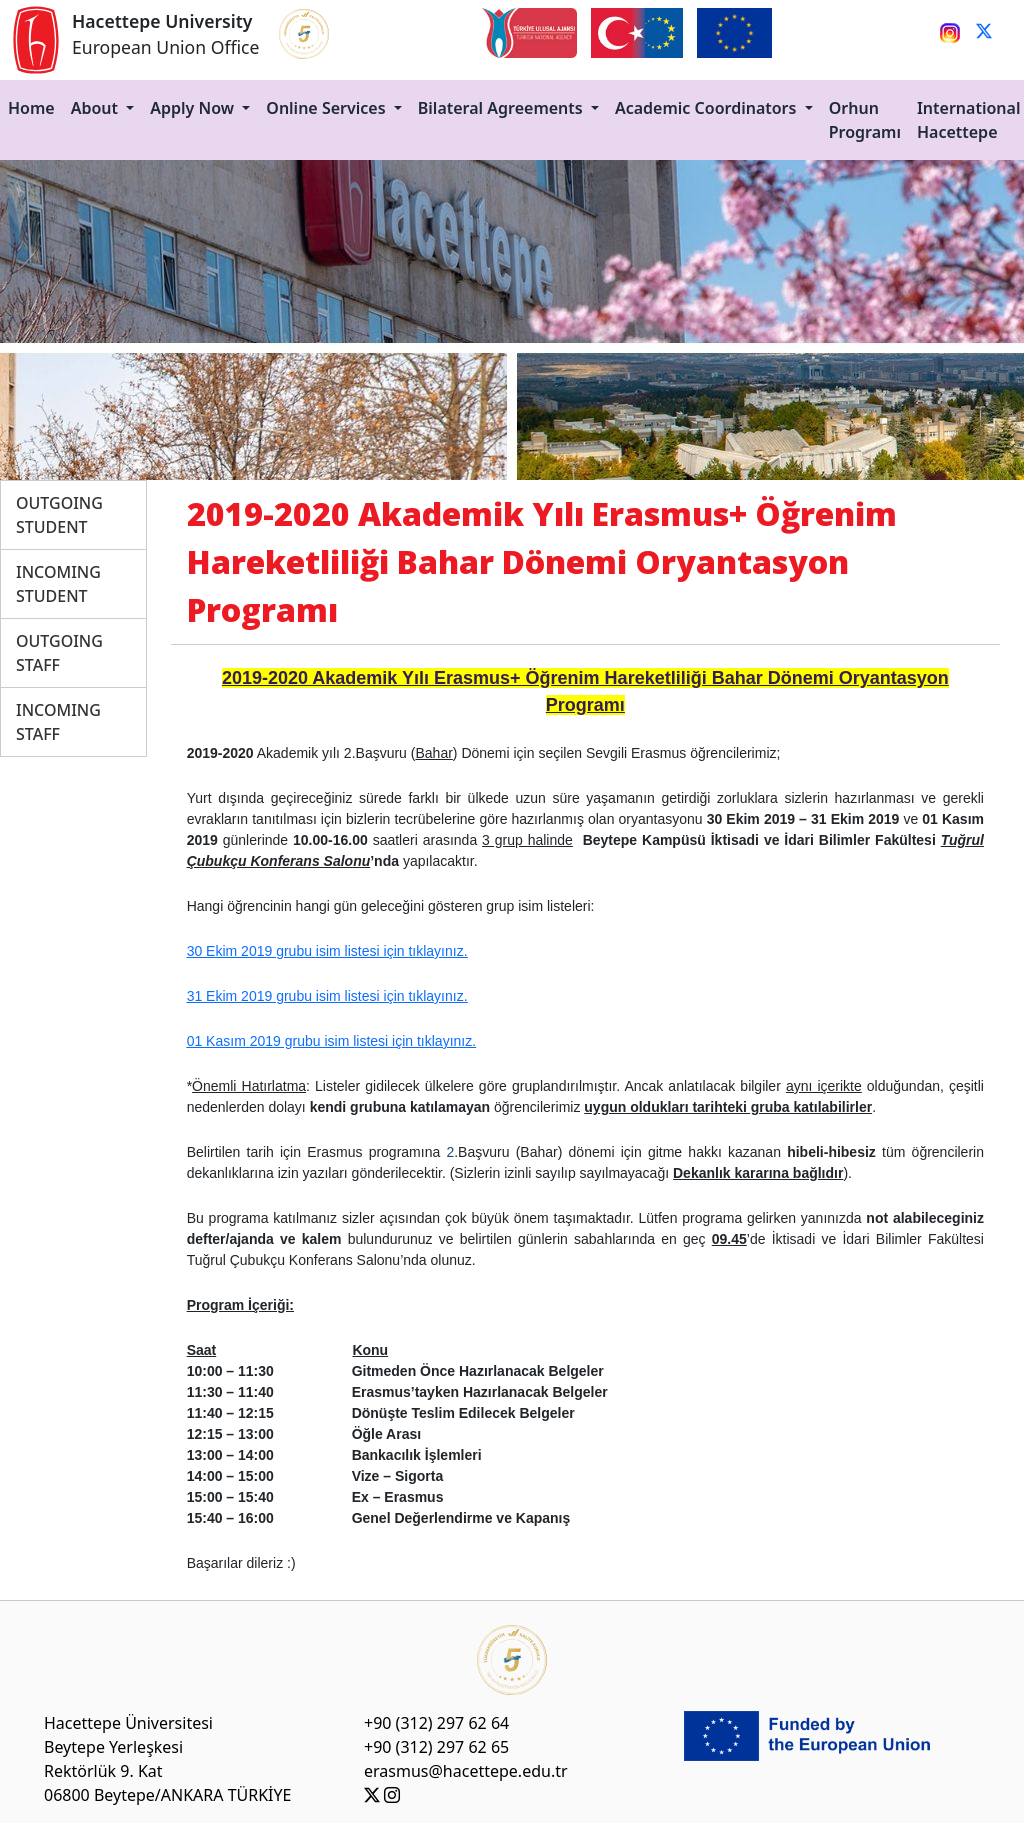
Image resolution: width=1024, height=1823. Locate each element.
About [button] (97, 108)
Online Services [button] (327, 108)
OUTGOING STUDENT (59, 515)
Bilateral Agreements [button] (502, 108)
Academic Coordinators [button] (708, 108)
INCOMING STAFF (58, 722)
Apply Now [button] (194, 108)
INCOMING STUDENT (58, 584)
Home (31, 108)
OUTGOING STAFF (59, 653)
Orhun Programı (865, 120)
